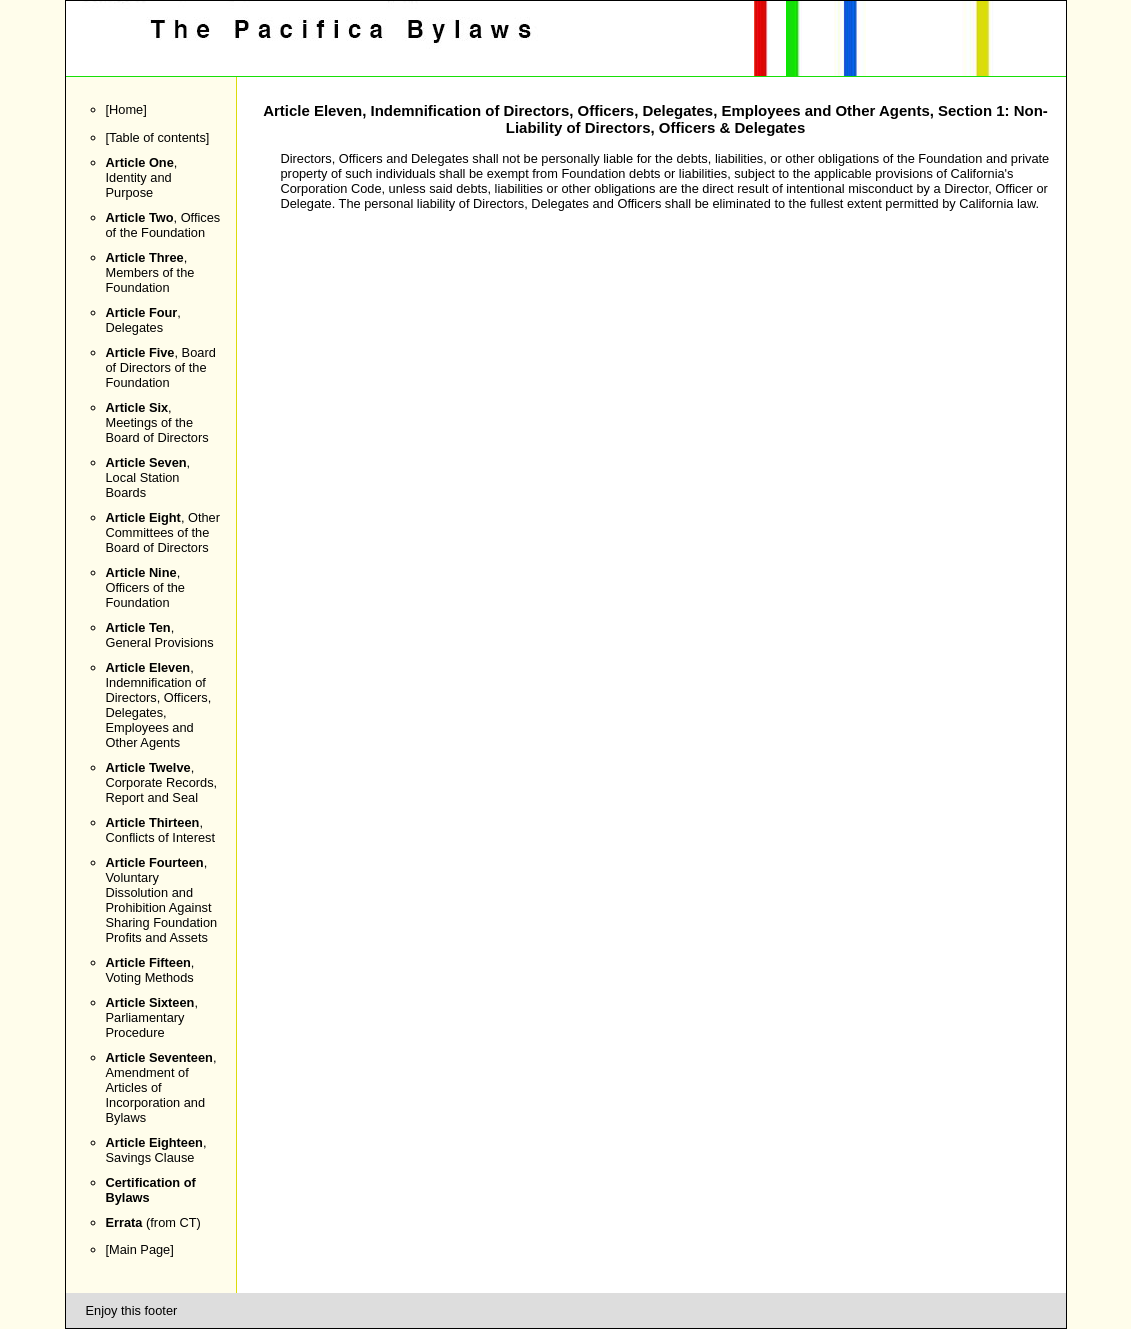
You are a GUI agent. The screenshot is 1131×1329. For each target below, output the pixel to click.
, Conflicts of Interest (161, 830)
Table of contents (157, 137)
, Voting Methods (150, 970)
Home (126, 109)
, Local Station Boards (148, 477)
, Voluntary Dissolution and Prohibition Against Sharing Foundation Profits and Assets (162, 900)
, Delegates (143, 320)
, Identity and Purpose (142, 177)
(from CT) (153, 1222)
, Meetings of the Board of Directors (157, 422)
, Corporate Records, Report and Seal (162, 782)
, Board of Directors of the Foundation (161, 367)
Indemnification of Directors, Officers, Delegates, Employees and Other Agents (649, 110)
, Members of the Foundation (150, 272)
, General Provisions (160, 635)
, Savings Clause (156, 1150)
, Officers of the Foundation (145, 587)
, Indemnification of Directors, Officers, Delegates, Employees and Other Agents (159, 705)
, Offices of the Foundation (163, 225)
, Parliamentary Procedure (152, 1017)
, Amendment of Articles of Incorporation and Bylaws (161, 1087)
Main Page (139, 1249)
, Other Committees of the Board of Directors (163, 532)
